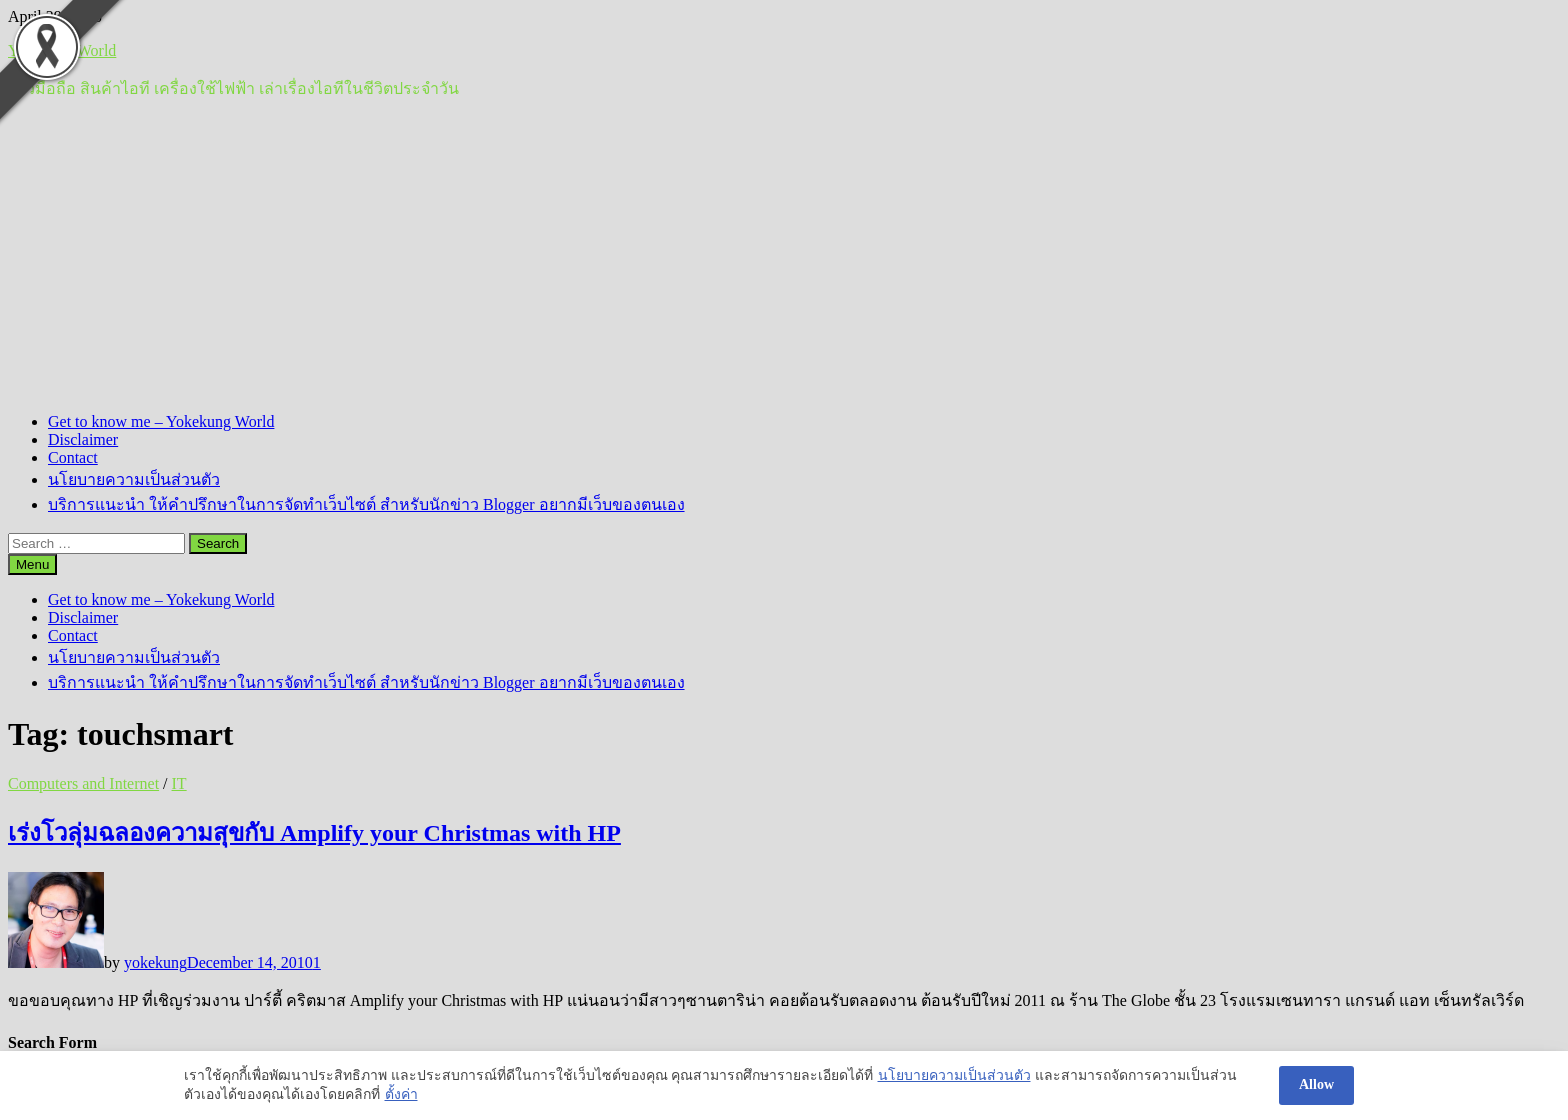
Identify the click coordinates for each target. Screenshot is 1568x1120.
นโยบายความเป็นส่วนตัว (134, 479)
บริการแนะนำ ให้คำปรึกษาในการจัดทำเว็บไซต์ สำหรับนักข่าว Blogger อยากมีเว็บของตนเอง (366, 504)
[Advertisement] (784, 257)
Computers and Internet (83, 783)
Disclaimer (83, 439)
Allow (1316, 1084)
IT (179, 783)
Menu (32, 564)
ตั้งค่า (401, 1094)
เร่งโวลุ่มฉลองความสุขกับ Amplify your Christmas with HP (314, 833)
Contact (73, 457)
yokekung (155, 962)
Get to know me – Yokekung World (161, 421)
